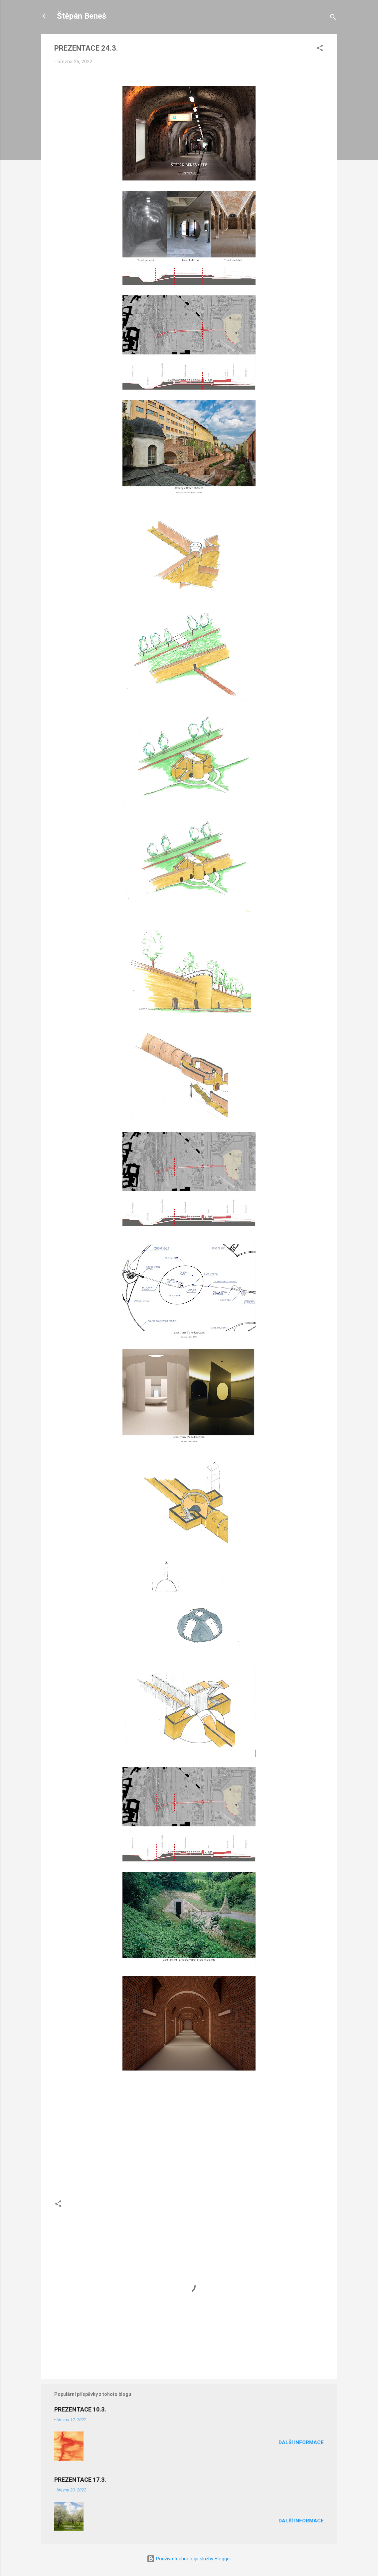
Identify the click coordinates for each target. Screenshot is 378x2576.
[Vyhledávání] (333, 18)
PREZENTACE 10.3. (80, 2409)
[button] (320, 49)
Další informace (301, 2442)
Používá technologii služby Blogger (189, 2559)
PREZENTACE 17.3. (80, 2479)
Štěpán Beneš (81, 16)
